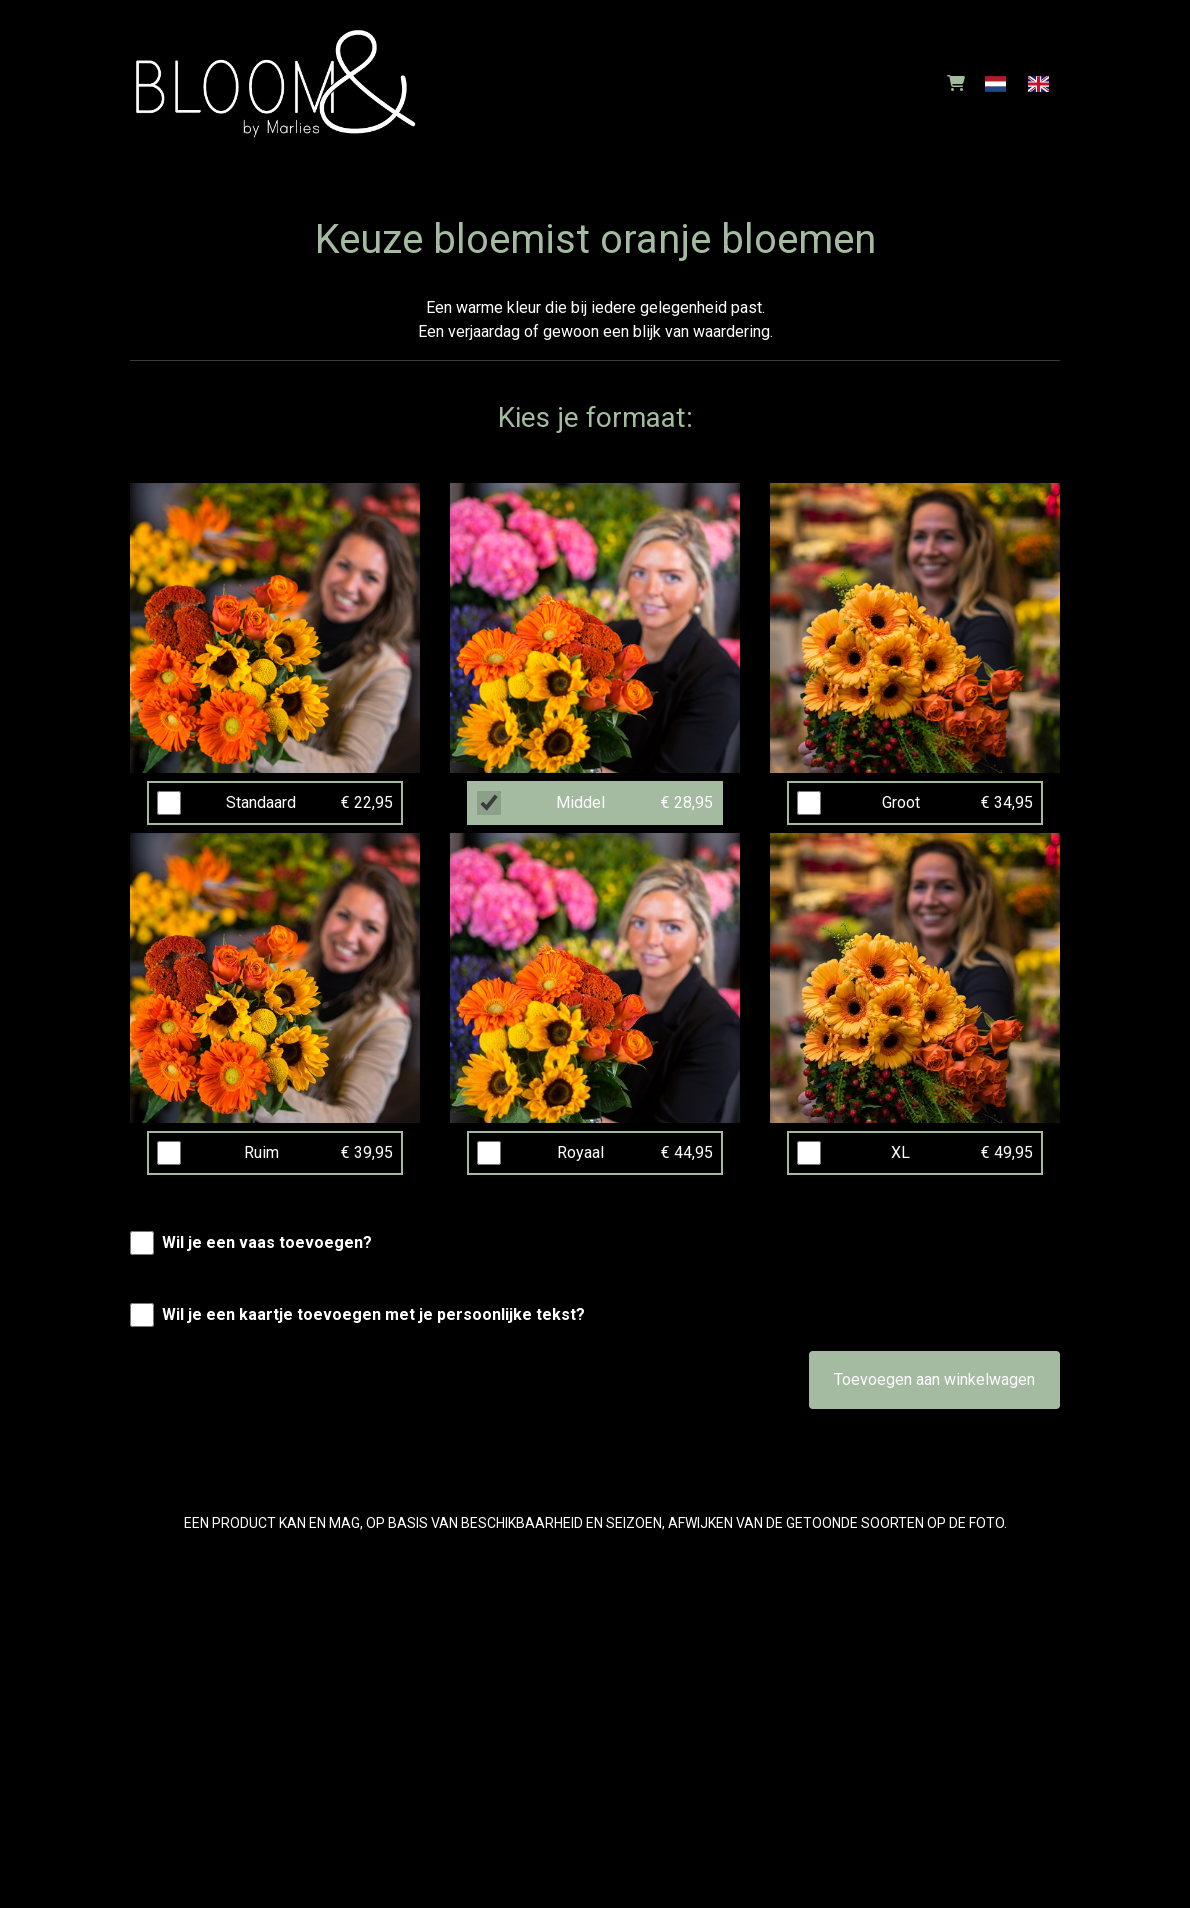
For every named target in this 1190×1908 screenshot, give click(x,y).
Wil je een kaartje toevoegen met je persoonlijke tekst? (373, 1314)
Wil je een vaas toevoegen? (267, 1242)
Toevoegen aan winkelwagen (934, 1379)
